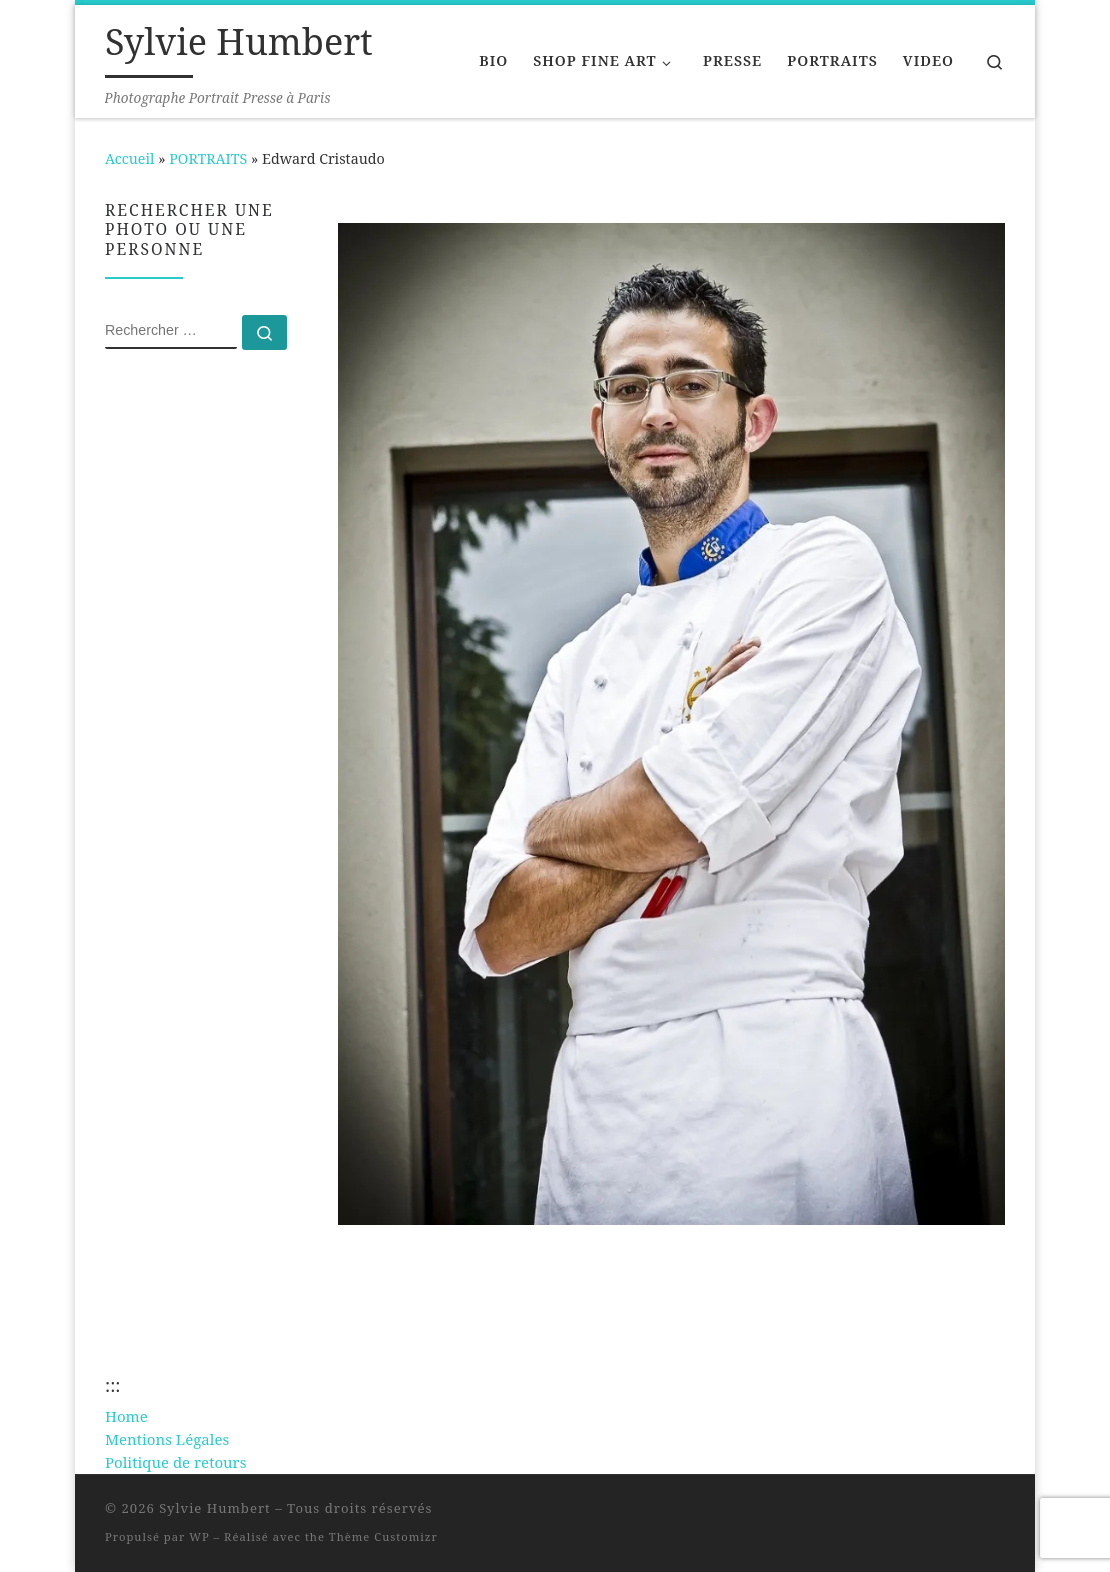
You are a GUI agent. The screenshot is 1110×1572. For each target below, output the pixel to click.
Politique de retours (175, 1462)
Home (126, 1416)
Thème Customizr (383, 1536)
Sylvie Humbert (215, 1508)
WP (199, 1536)
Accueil (129, 158)
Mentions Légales (167, 1439)
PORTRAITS (208, 158)
